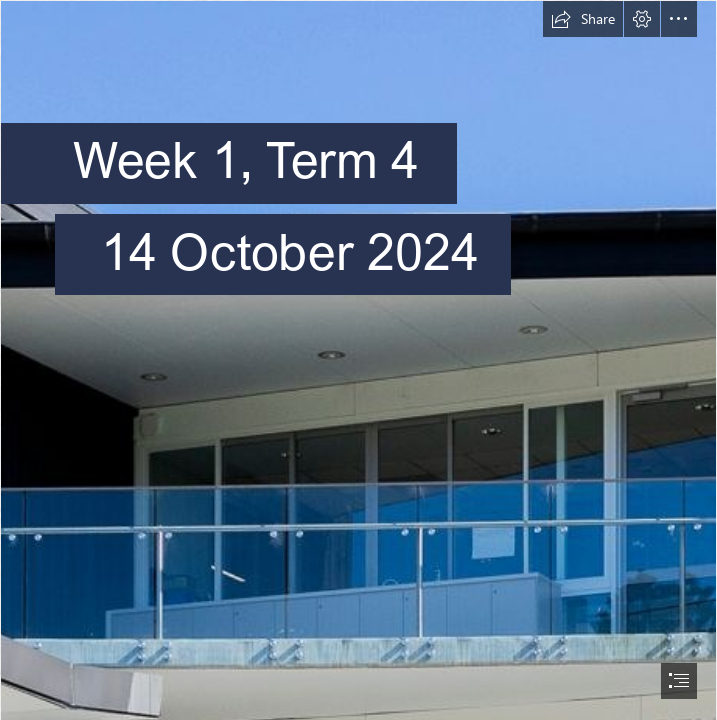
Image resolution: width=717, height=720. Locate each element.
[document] (358, 360)
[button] (583, 19)
